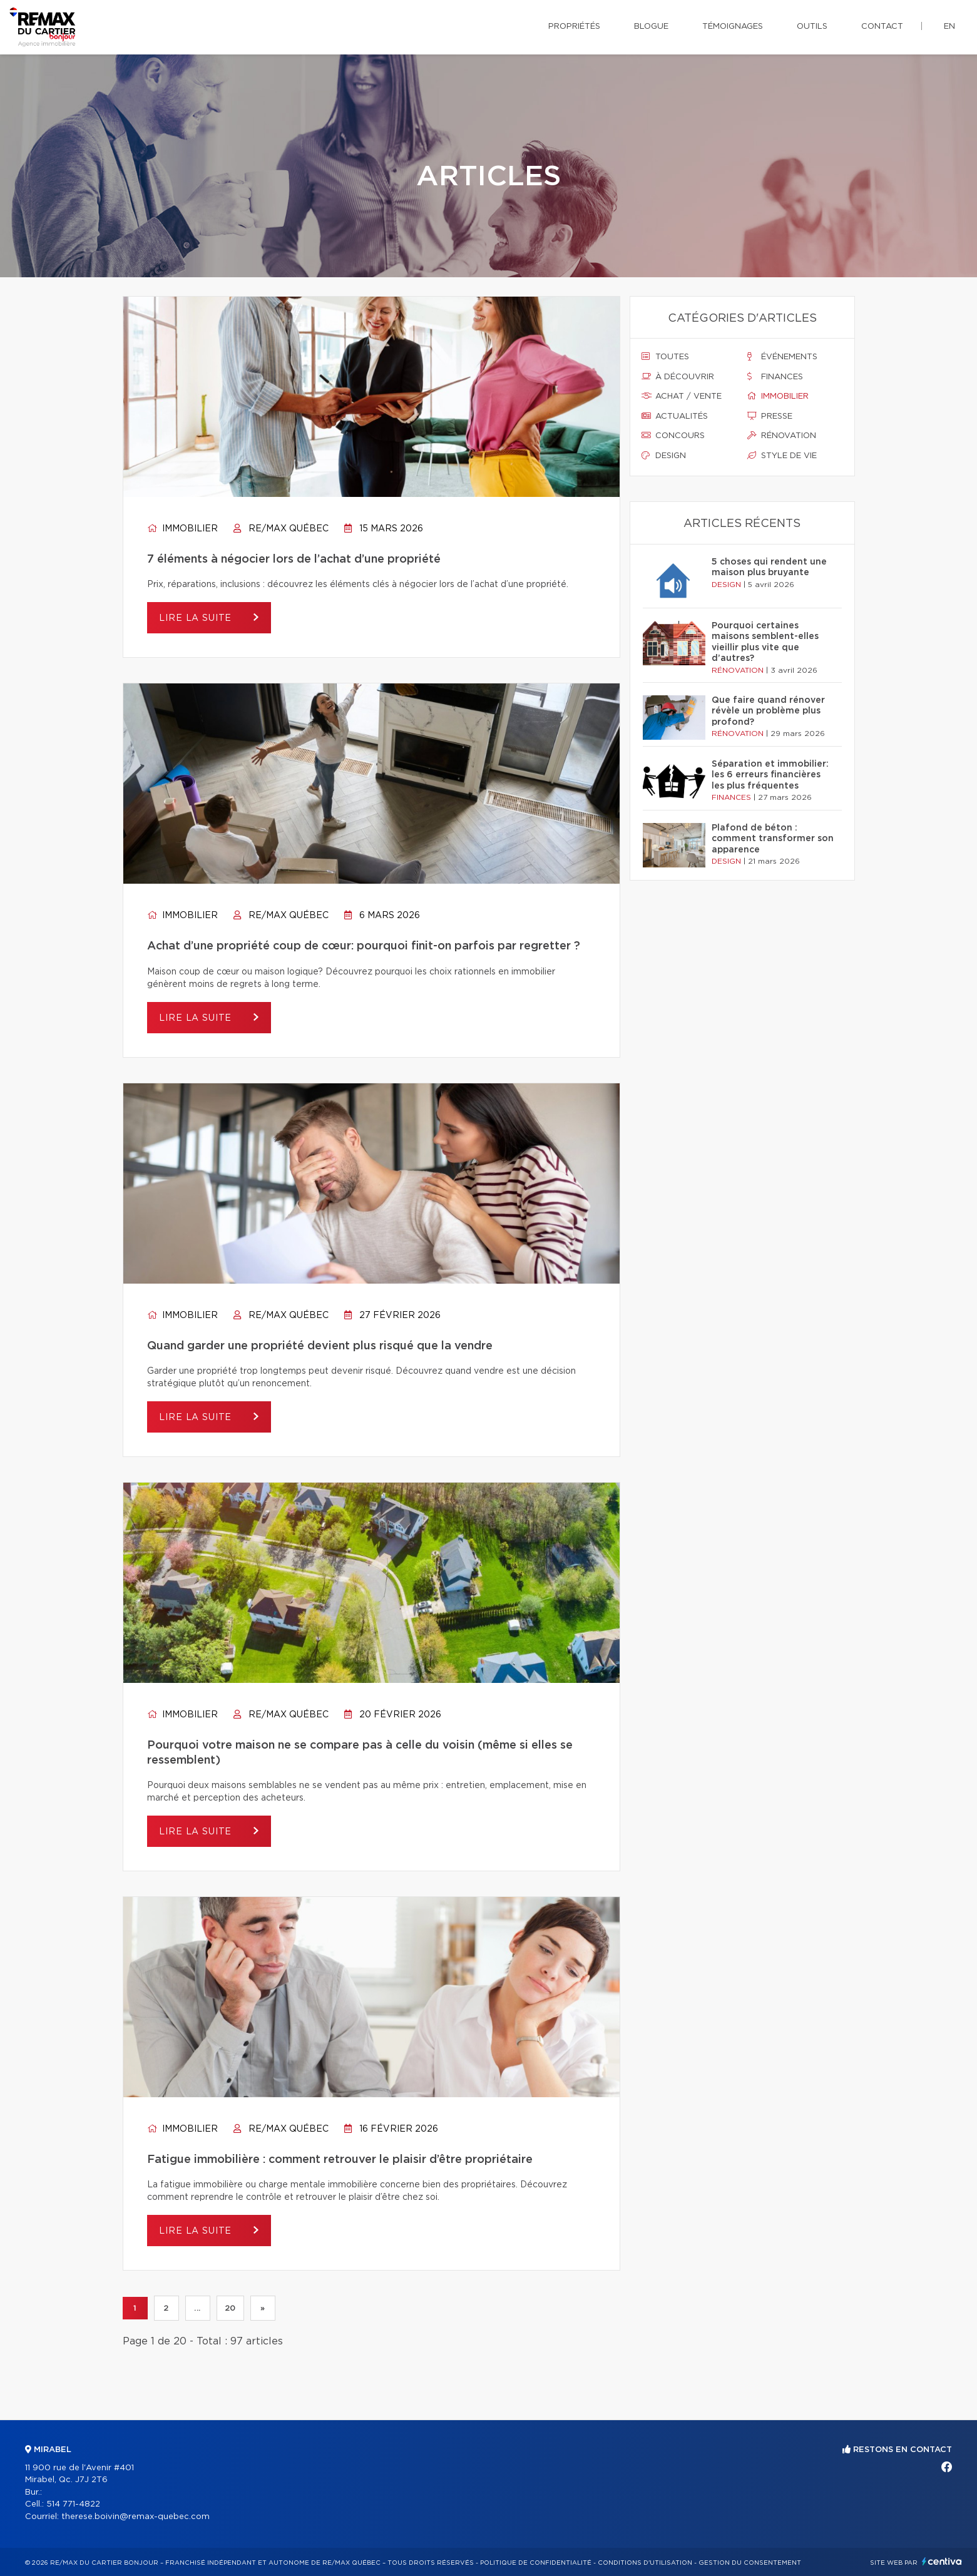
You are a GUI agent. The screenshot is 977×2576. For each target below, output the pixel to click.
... (197, 2308)
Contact (882, 27)
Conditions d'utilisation (645, 2563)
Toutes (665, 356)
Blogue (651, 27)
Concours (673, 435)
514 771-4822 (73, 2504)
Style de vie (782, 455)
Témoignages (732, 27)
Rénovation (781, 435)
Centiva (942, 2561)
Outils (812, 27)
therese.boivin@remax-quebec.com (135, 2517)
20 (230, 2308)
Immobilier (182, 528)
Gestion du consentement (749, 2563)
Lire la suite (197, 618)
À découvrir (678, 376)
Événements (782, 356)
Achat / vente (682, 396)
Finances (775, 376)
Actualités (675, 416)
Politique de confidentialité (535, 2563)
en (949, 27)
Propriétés (574, 27)
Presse (769, 416)
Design (664, 455)
